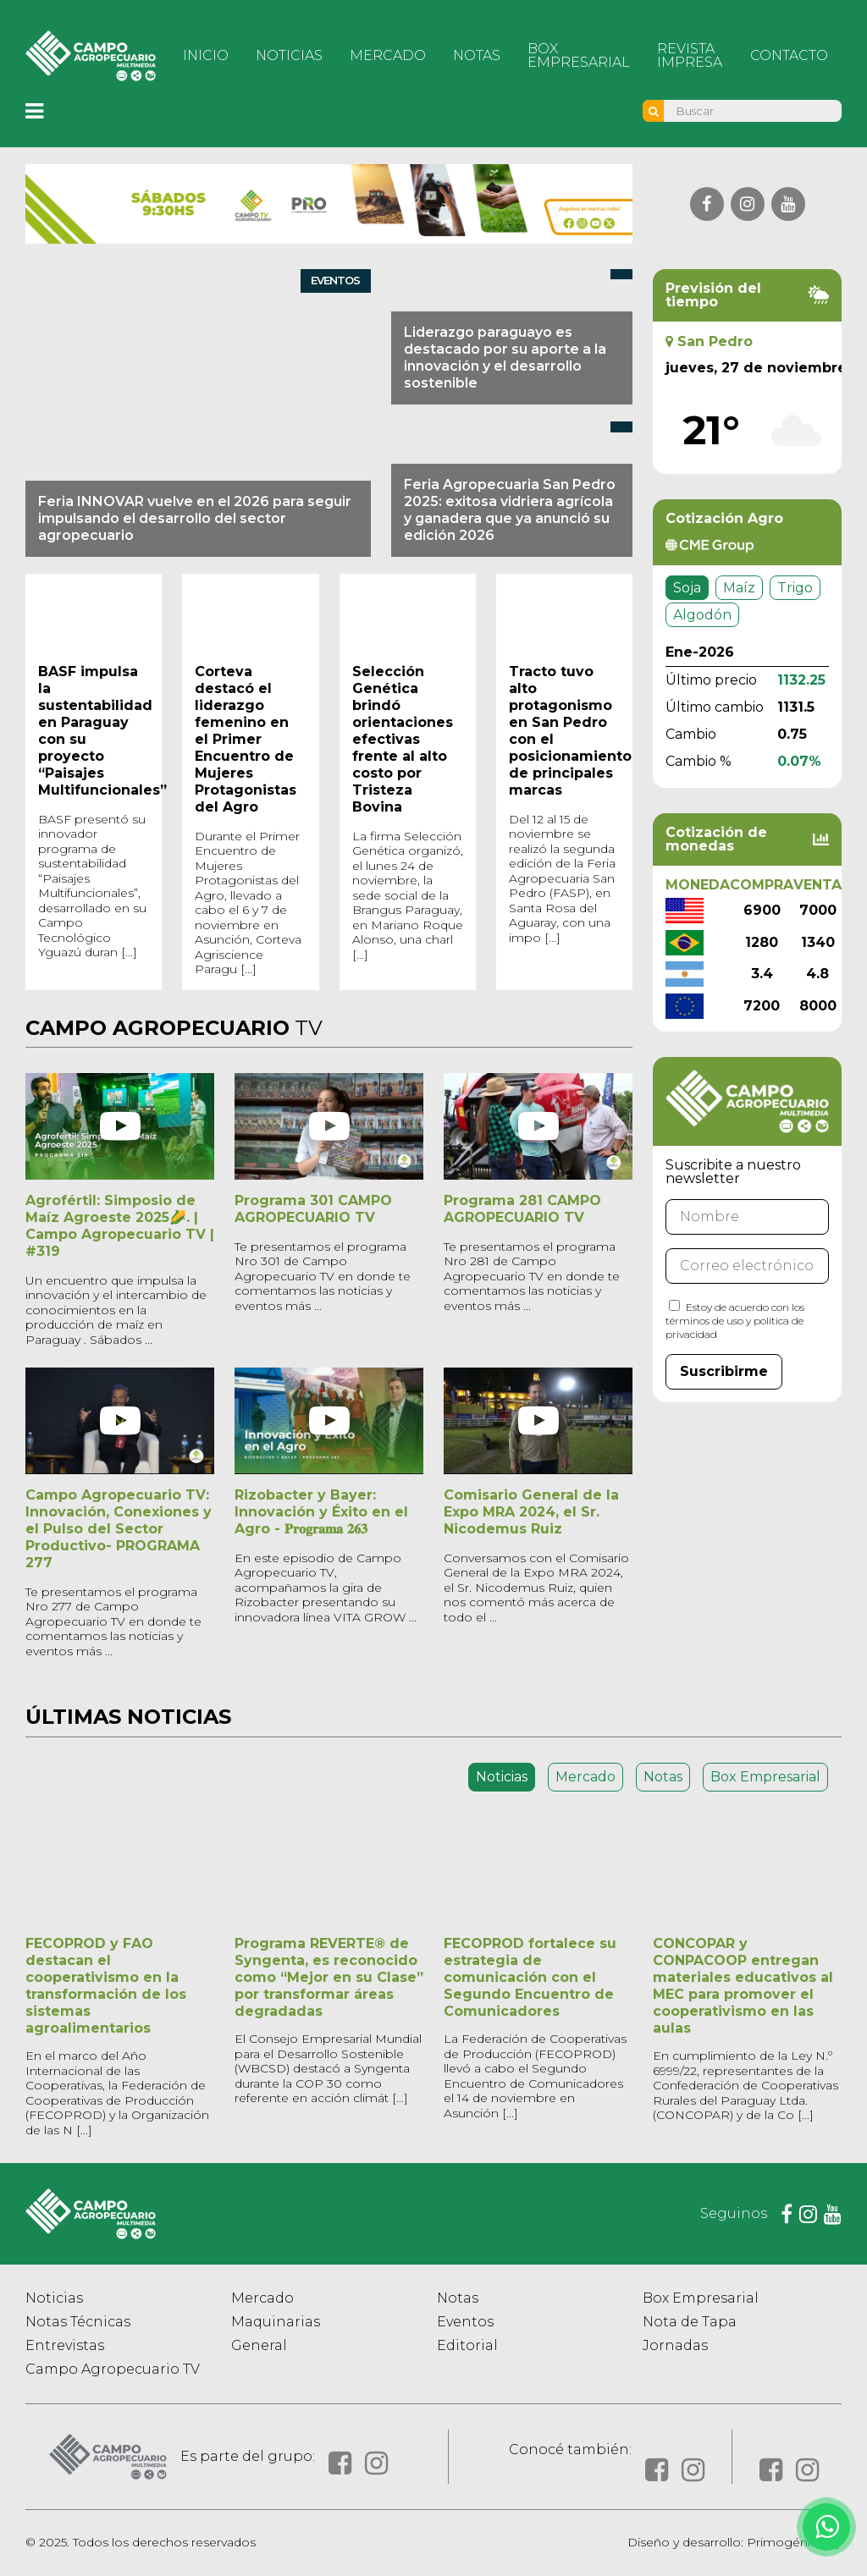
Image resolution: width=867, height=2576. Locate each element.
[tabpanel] (433, 1967)
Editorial (467, 2345)
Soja (687, 588)
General (259, 2345)
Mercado (388, 55)
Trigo (795, 588)
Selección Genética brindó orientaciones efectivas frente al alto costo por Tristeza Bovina (402, 739)
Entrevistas (64, 2345)
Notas (476, 55)
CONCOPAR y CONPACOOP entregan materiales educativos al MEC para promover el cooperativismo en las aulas (743, 1985)
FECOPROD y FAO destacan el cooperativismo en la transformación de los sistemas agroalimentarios (105, 1985)
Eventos (465, 2322)
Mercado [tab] (585, 1777)
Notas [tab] (662, 1777)
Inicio (206, 55)
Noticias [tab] (501, 1777)
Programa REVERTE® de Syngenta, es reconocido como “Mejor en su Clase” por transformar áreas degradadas (329, 1977)
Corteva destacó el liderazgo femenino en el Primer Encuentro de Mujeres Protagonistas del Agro (245, 739)
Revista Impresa (689, 55)
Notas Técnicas (77, 2322)
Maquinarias (275, 2322)
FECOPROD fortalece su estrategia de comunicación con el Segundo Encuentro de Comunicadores (530, 1977)
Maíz (739, 588)
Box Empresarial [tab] (765, 1777)
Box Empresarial (578, 55)
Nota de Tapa (690, 2322)
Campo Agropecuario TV (112, 2369)
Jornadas (675, 2345)
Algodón (702, 615)
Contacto (789, 55)
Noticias (289, 55)
